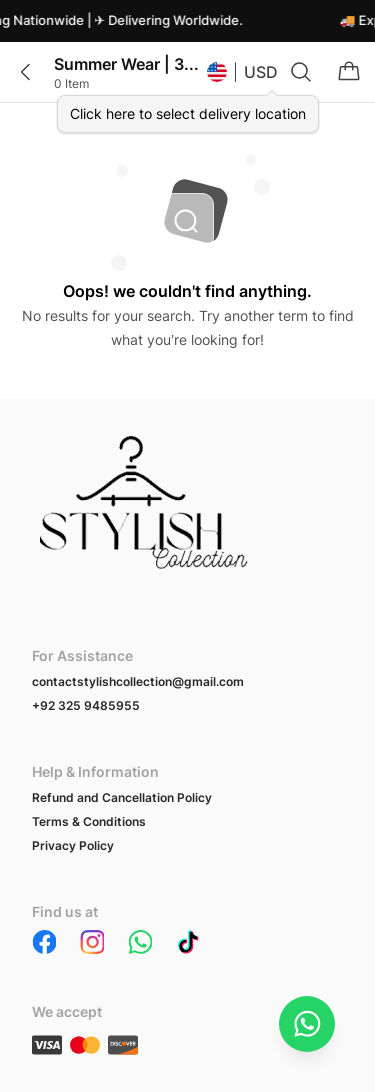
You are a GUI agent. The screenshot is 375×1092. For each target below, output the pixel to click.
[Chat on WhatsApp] (307, 1024)
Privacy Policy (73, 845)
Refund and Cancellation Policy (122, 797)
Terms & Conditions (89, 821)
